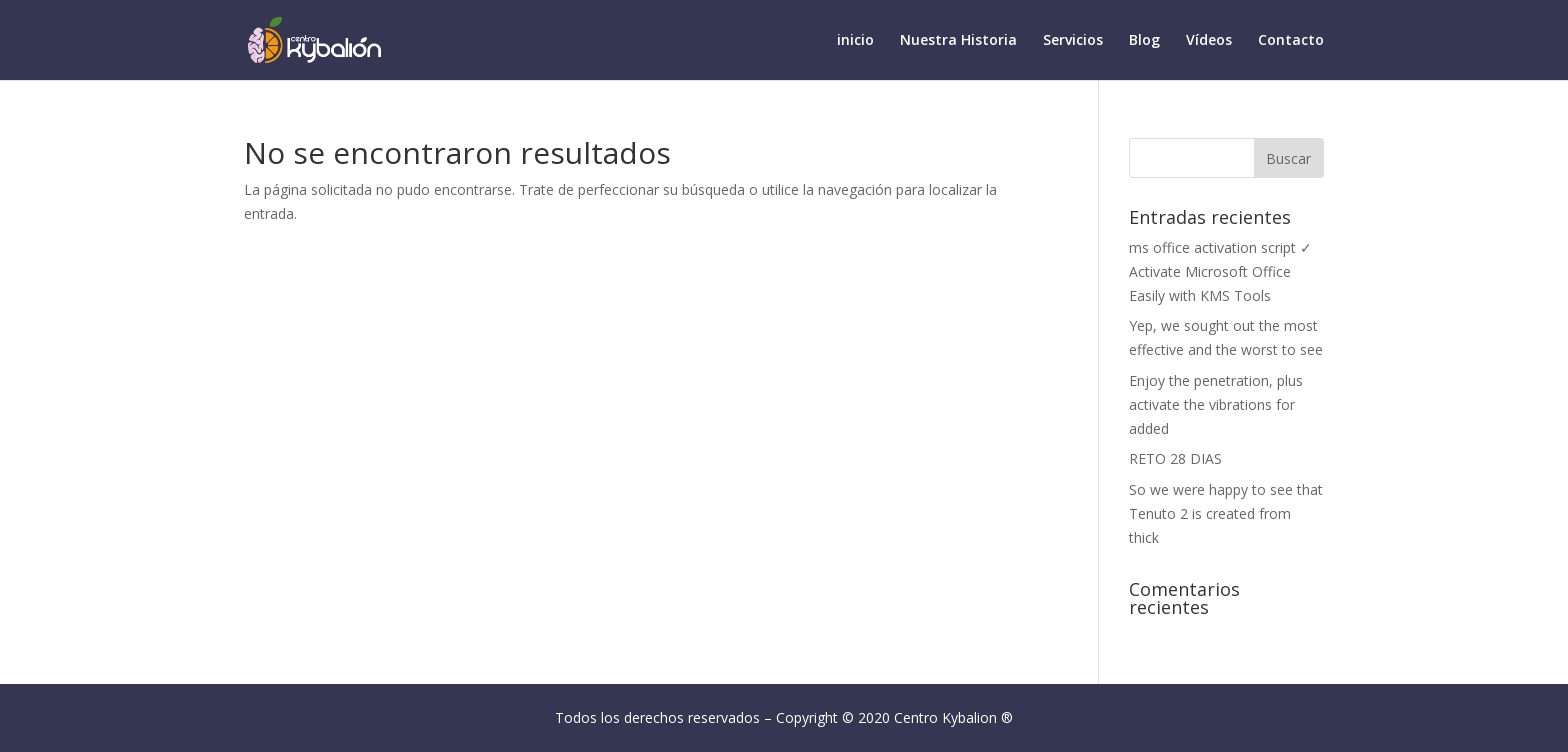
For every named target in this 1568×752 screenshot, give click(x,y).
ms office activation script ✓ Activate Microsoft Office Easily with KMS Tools (1220, 271)
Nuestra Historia (958, 41)
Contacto (1291, 41)
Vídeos (1209, 41)
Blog (1144, 41)
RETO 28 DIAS (1175, 458)
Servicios (1073, 41)
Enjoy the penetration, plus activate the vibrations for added (1216, 404)
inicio (855, 41)
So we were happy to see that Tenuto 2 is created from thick (1226, 513)
